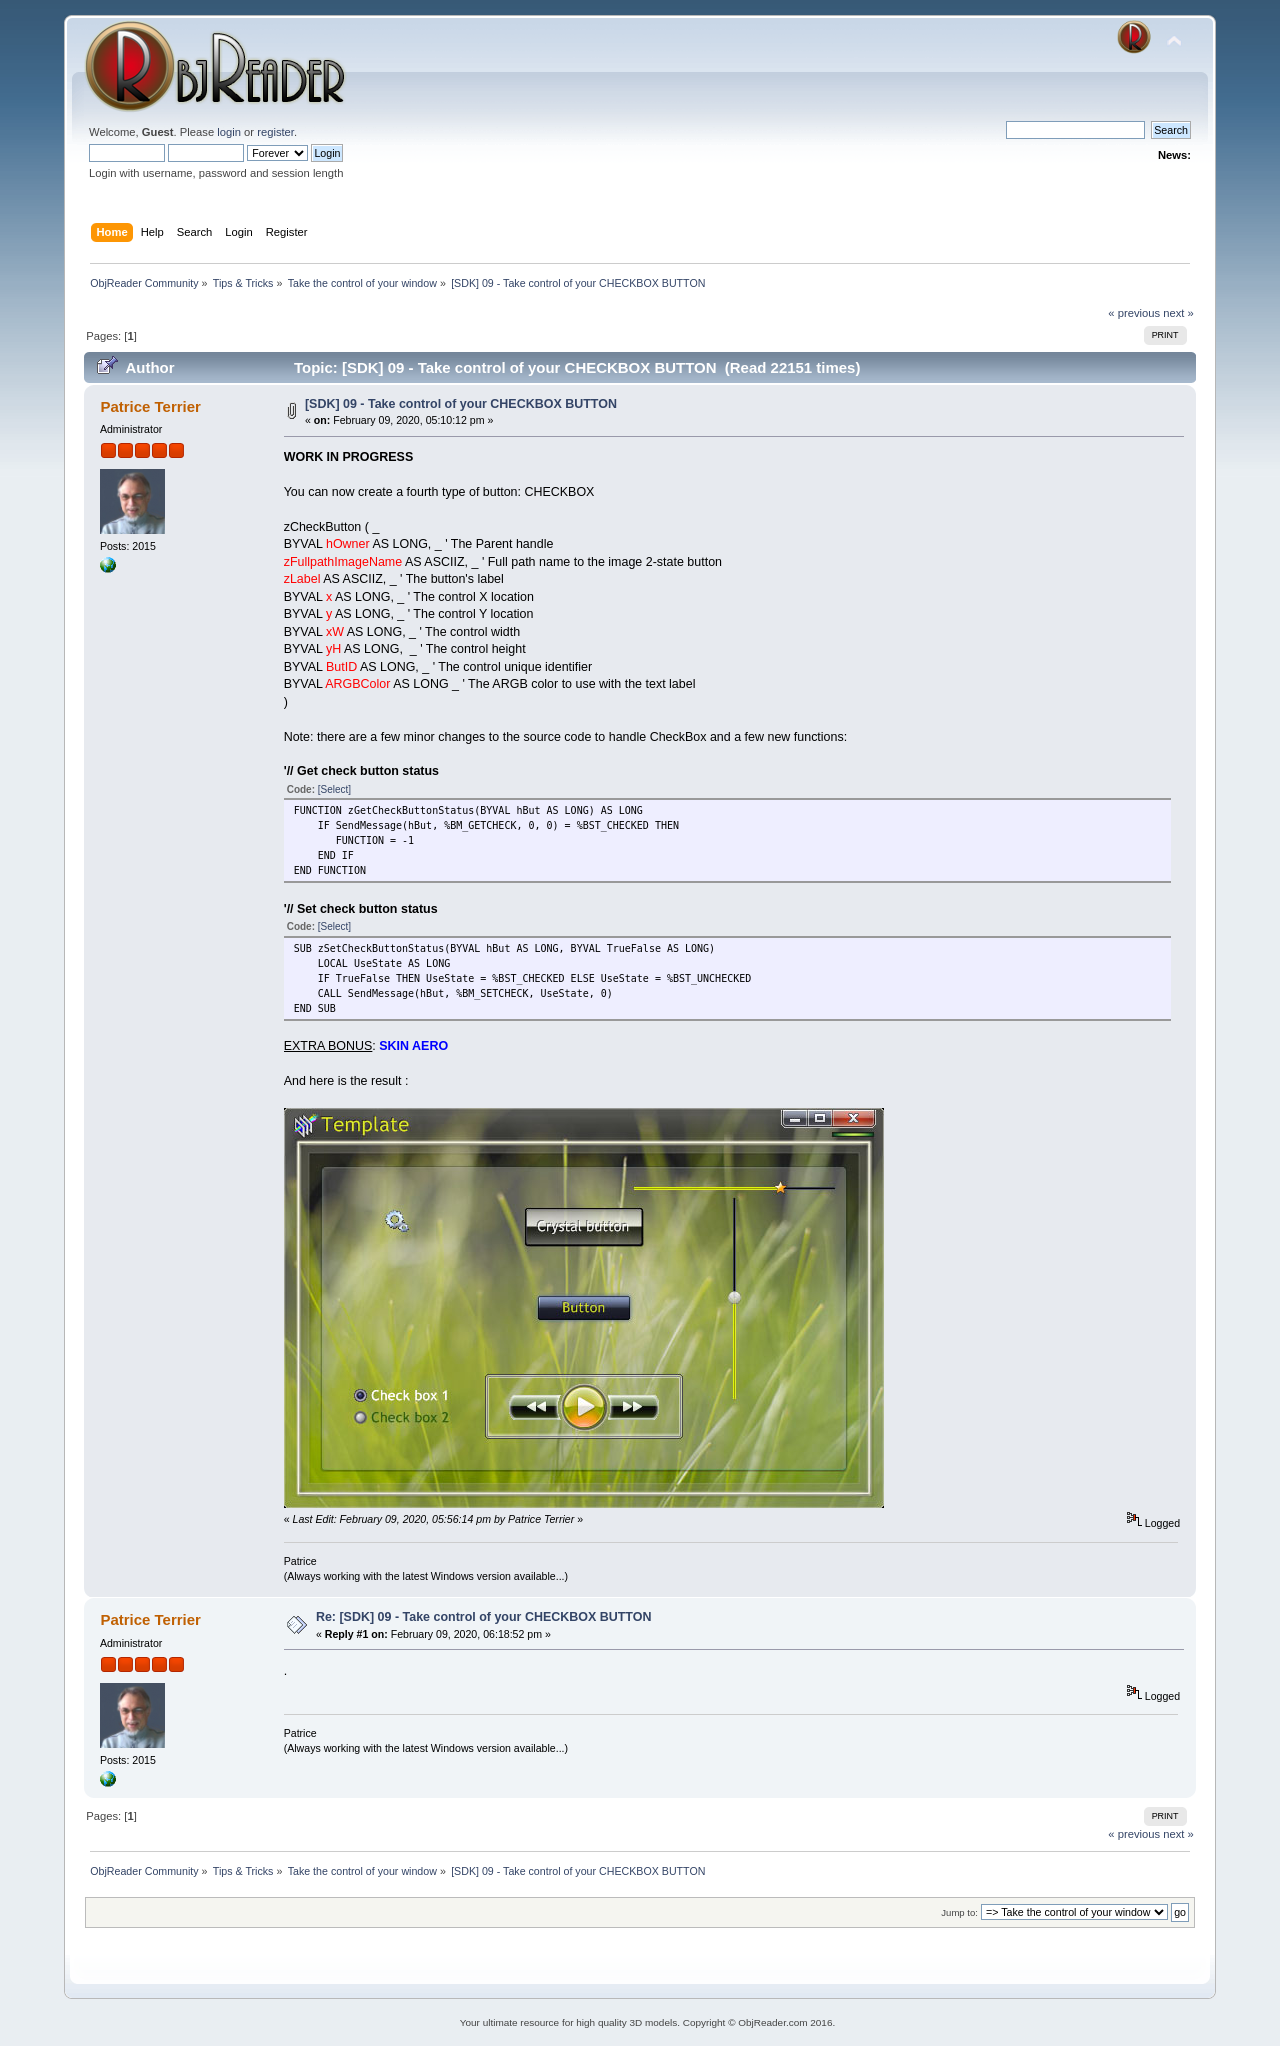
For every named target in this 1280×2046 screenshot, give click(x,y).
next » (1178, 313)
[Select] (334, 789)
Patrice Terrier (150, 406)
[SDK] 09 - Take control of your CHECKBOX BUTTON (461, 404)
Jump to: (959, 1912)
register (275, 132)
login (229, 132)
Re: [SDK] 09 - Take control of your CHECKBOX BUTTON (484, 1617)
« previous (1134, 313)
